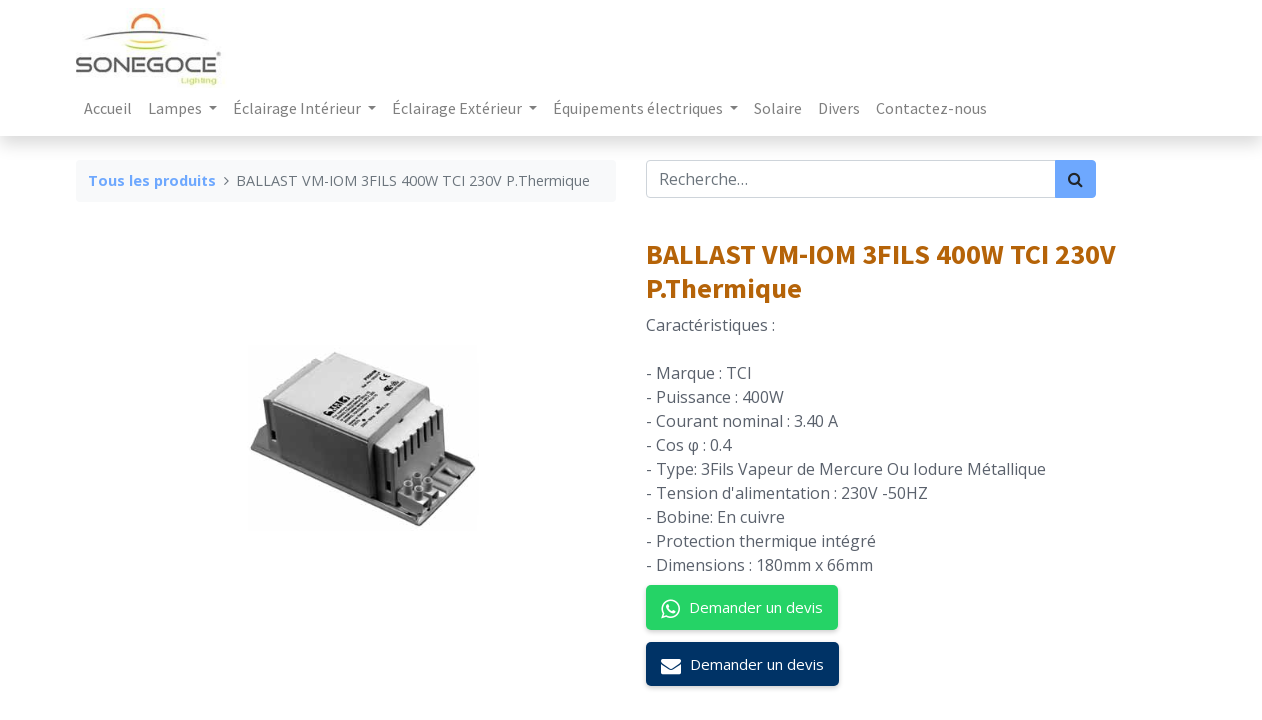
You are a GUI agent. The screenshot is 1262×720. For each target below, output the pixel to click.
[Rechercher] (1075, 179)
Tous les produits (152, 180)
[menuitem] (108, 108)
